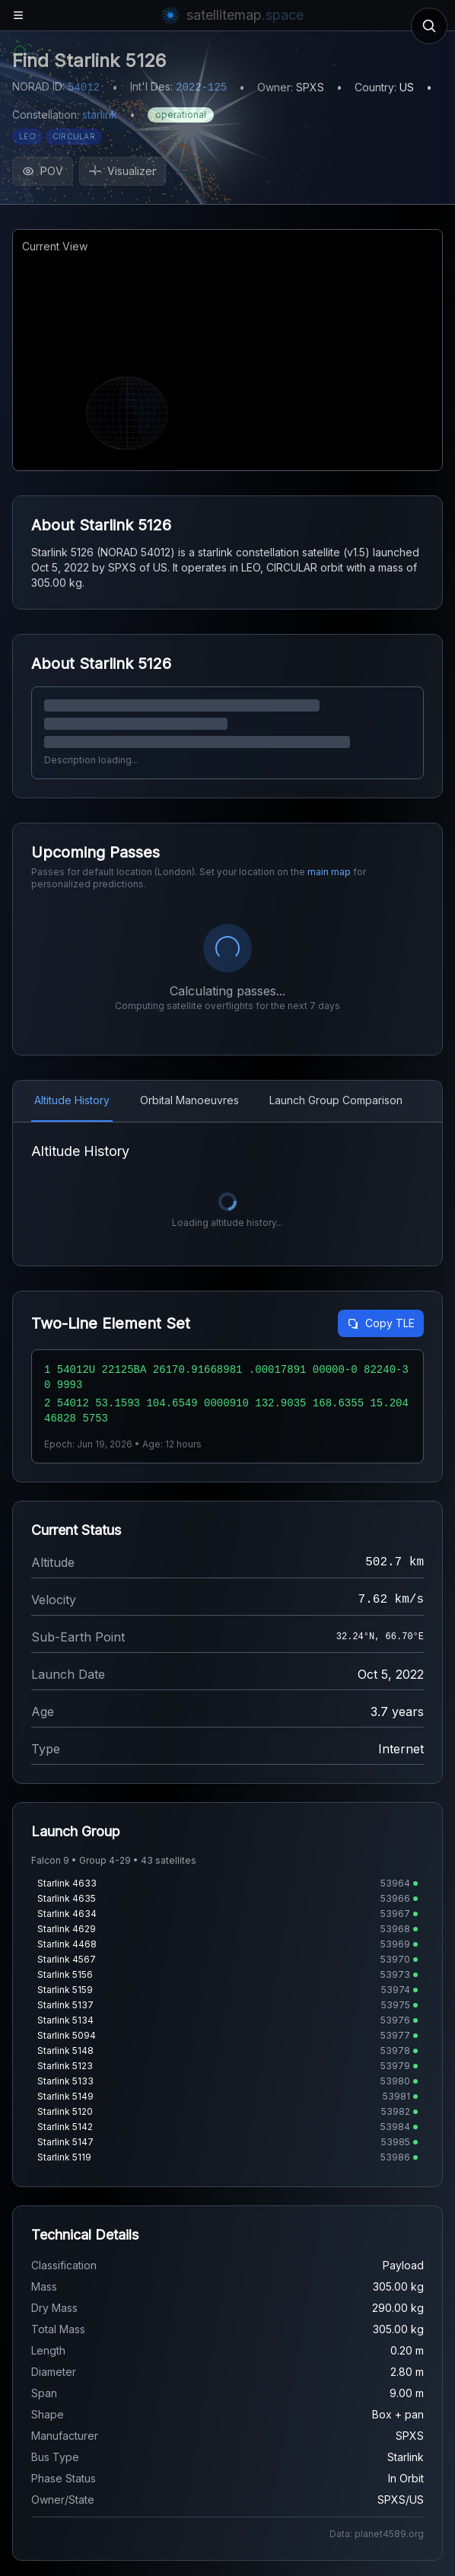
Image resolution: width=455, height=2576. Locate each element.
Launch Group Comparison (335, 1100)
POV (42, 170)
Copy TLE (381, 1323)
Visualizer (122, 170)
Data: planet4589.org (376, 2533)
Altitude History (72, 1100)
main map (329, 871)
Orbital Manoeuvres (189, 1100)
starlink (99, 114)
